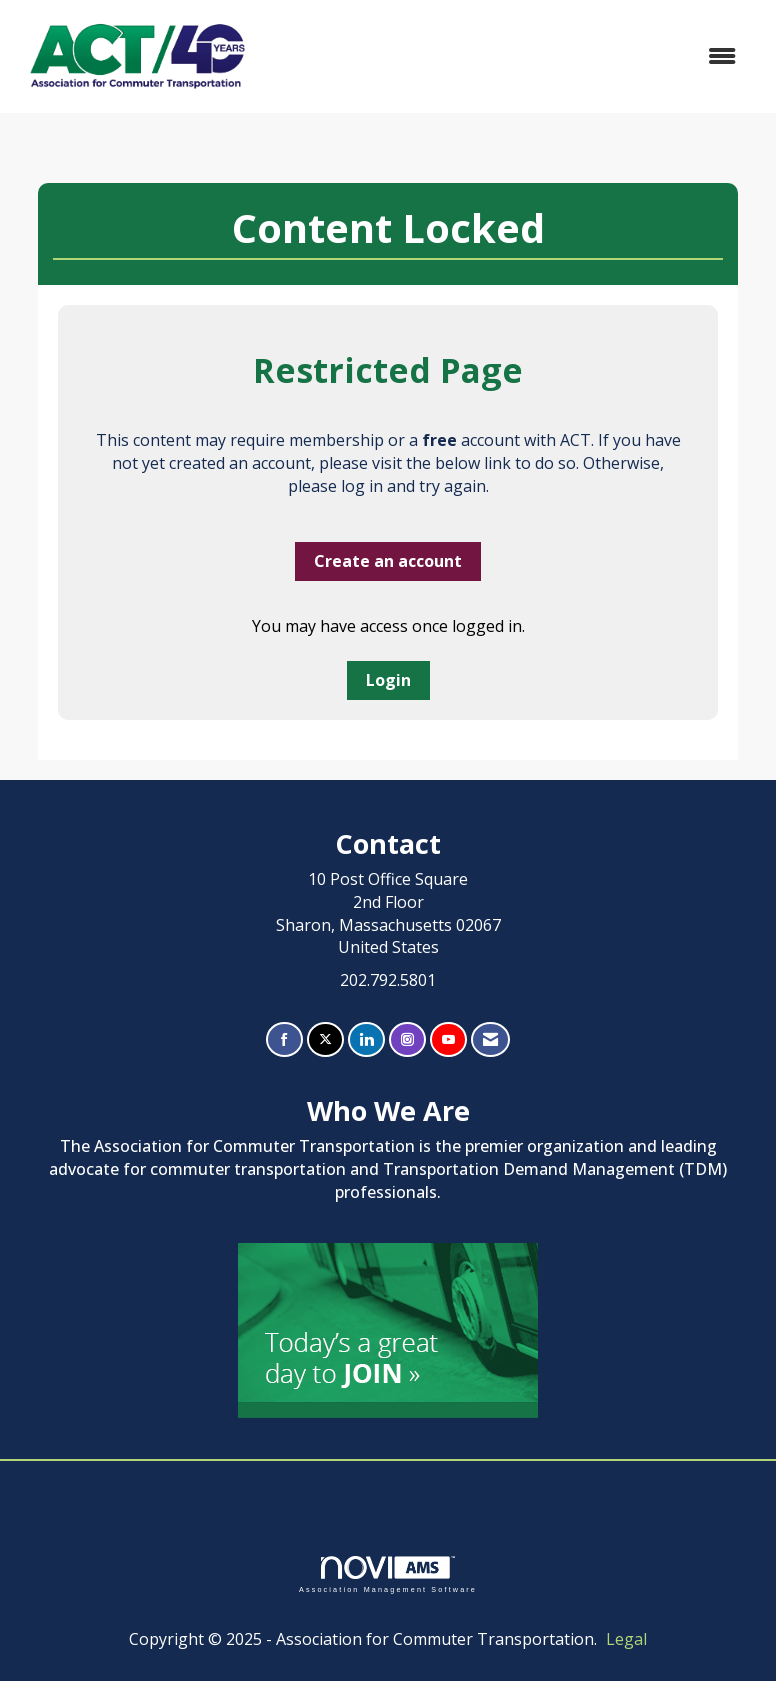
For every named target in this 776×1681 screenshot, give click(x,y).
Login (388, 680)
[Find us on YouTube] (448, 1039)
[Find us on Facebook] (284, 1039)
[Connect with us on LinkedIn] (366, 1039)
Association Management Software (388, 1574)
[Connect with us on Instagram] (407, 1039)
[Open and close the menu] (508, 56)
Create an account (388, 561)
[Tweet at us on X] (325, 1039)
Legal (626, 1639)
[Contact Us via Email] (490, 1039)
